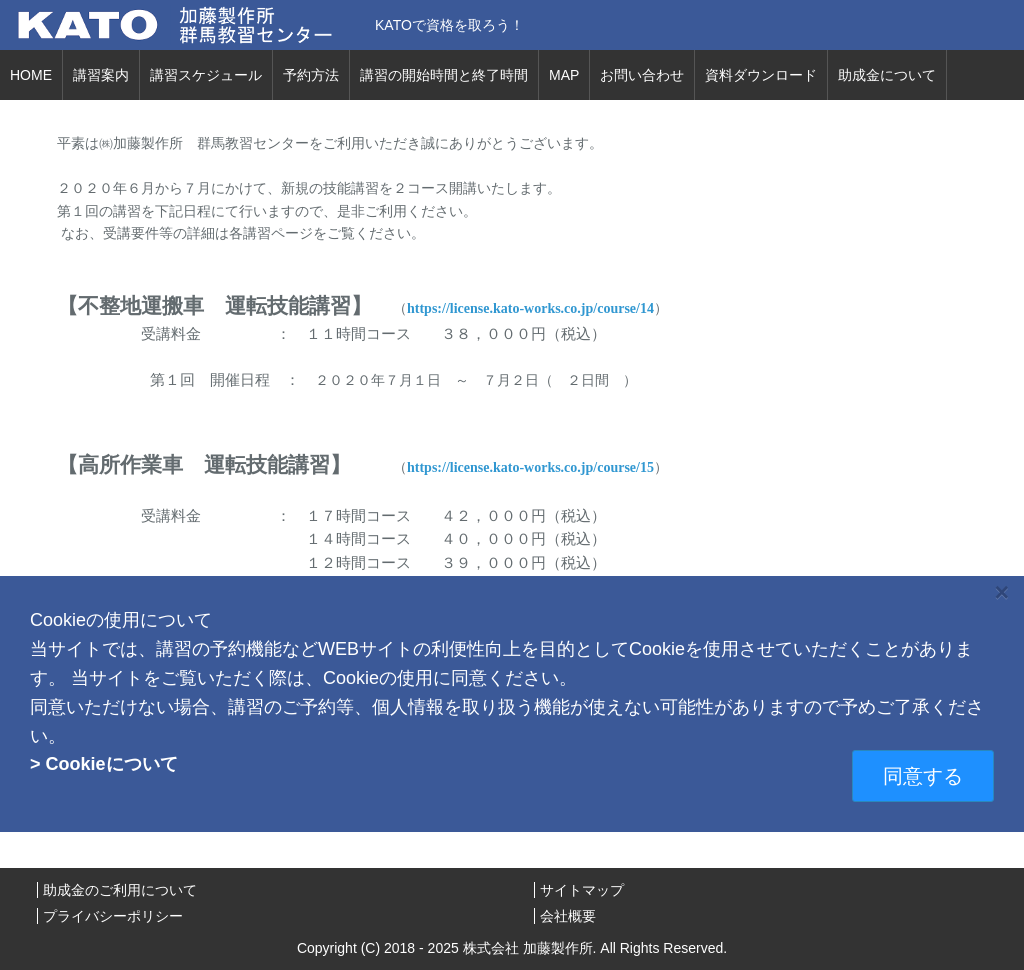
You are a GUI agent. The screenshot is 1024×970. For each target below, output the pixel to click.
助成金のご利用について (120, 890)
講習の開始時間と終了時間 (444, 75)
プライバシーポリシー (113, 916)
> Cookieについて (104, 764)
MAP (564, 75)
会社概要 (568, 916)
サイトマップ (582, 890)
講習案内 (101, 75)
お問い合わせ (642, 75)
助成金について (887, 75)
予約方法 (311, 75)
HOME (31, 75)
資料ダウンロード (761, 75)
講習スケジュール (206, 75)
